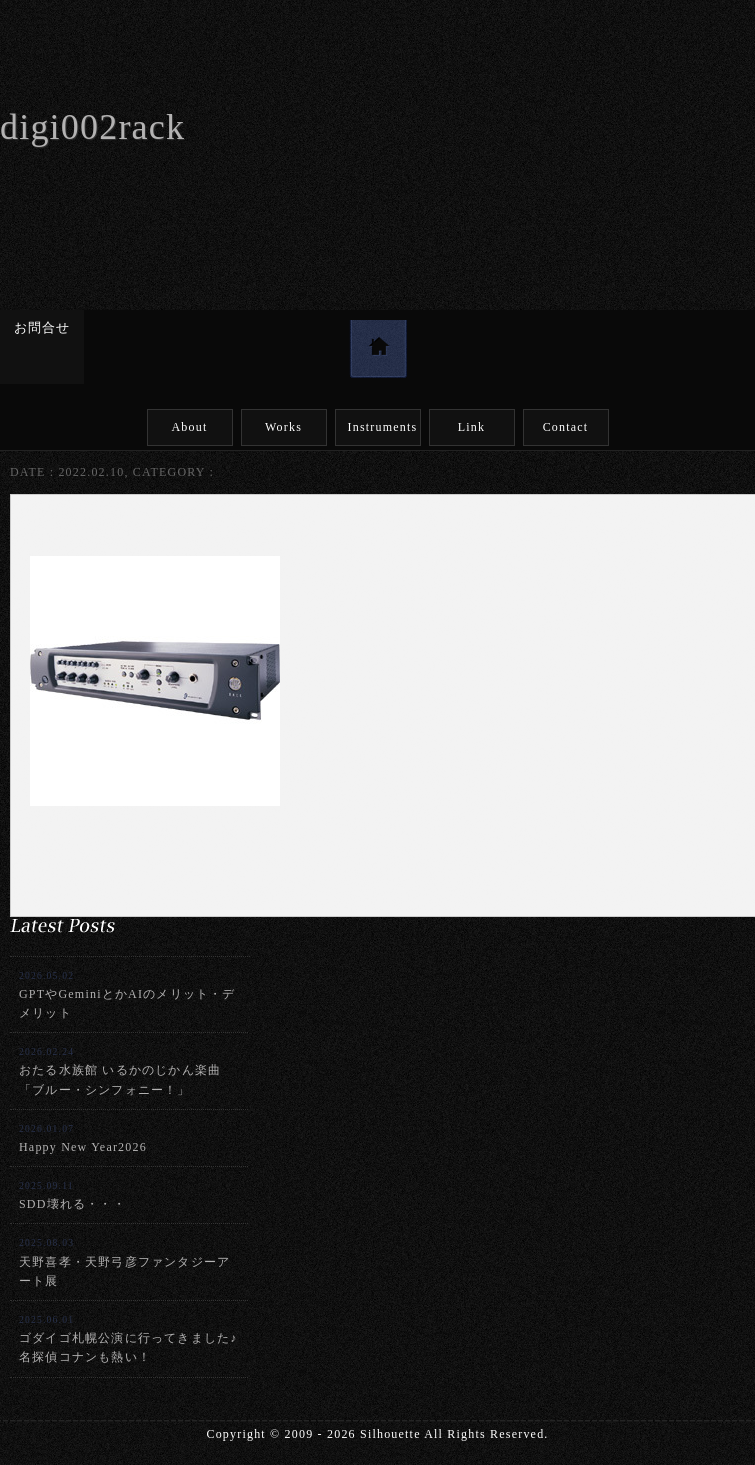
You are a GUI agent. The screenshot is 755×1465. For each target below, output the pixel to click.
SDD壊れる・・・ (72, 1195)
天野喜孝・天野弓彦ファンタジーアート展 (124, 1262)
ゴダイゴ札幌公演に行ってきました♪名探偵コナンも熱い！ (128, 1339)
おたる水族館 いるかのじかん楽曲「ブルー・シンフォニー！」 (120, 1071)
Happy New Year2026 (83, 1138)
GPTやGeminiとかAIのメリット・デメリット (127, 995)
